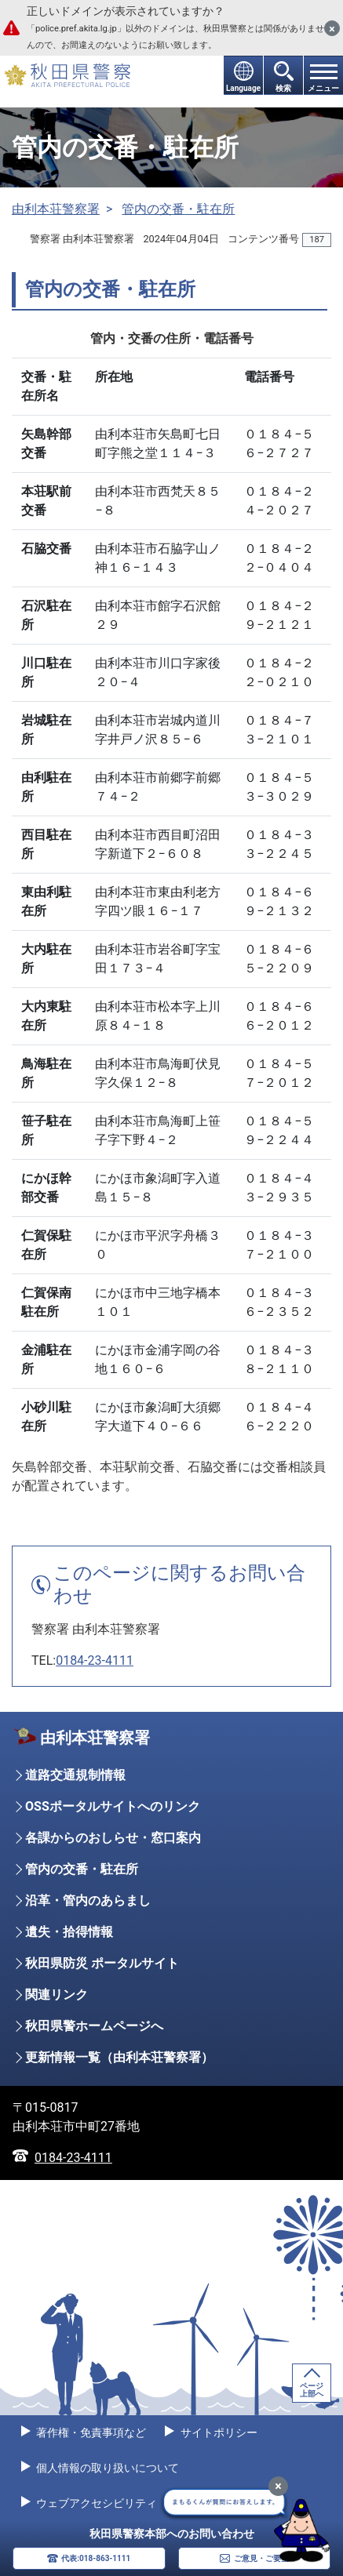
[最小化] (278, 2486)
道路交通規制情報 (75, 1775)
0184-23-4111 (94, 1660)
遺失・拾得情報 (69, 1931)
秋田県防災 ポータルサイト (102, 1963)
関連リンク (56, 1994)
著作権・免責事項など (90, 2432)
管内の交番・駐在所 (178, 209)
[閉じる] (332, 28)
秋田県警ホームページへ (94, 2025)
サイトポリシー (217, 2432)
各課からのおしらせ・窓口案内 (113, 1837)
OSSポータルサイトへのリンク (112, 1806)
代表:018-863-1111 (95, 2558)
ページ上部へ (311, 2390)
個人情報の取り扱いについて (106, 2468)
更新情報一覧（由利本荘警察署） (119, 2057)
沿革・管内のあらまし (88, 1900)
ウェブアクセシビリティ (95, 2503)
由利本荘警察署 (56, 209)
